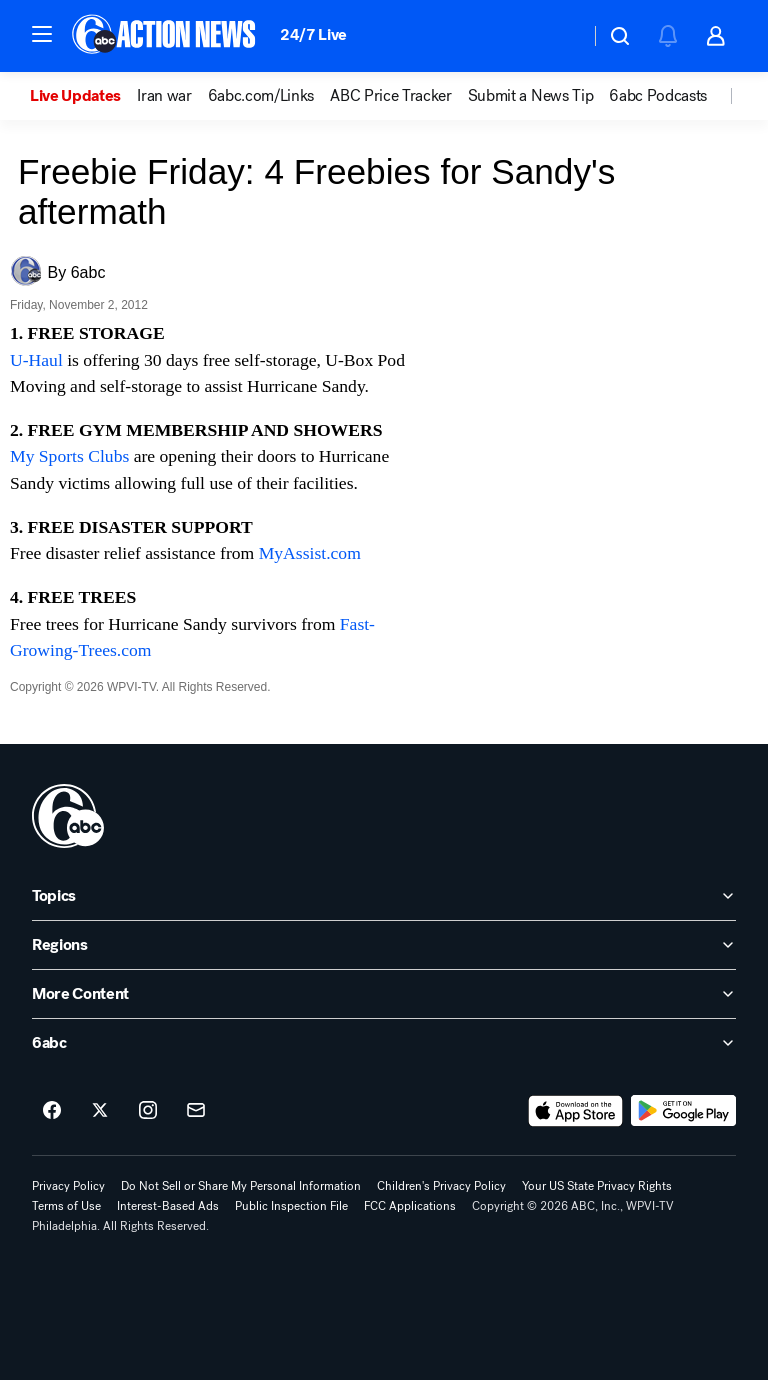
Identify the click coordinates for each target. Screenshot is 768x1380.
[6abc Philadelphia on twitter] (100, 1111)
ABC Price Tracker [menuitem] (391, 96)
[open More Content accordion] (384, 994)
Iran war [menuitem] (164, 96)
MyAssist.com (310, 553)
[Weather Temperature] (558, 36)
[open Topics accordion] (384, 896)
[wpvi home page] (68, 816)
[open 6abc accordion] (384, 1043)
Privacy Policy (68, 1186)
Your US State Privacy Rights (597, 1186)
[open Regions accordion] (384, 945)
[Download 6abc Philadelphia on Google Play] (683, 1111)
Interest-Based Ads (168, 1206)
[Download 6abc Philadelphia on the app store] (576, 1111)
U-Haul (36, 360)
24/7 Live (313, 34)
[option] (83, 96)
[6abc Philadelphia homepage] (165, 36)
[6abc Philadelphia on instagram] (148, 1111)
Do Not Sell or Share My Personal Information (241, 1186)
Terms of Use (66, 1206)
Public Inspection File (291, 1206)
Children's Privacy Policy (441, 1186)
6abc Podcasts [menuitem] (658, 96)
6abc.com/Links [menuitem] (261, 96)
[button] (42, 34)
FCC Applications (410, 1206)
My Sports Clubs (69, 456)
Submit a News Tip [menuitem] (531, 96)
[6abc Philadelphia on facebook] (52, 1111)
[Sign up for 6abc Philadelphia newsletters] (196, 1111)
